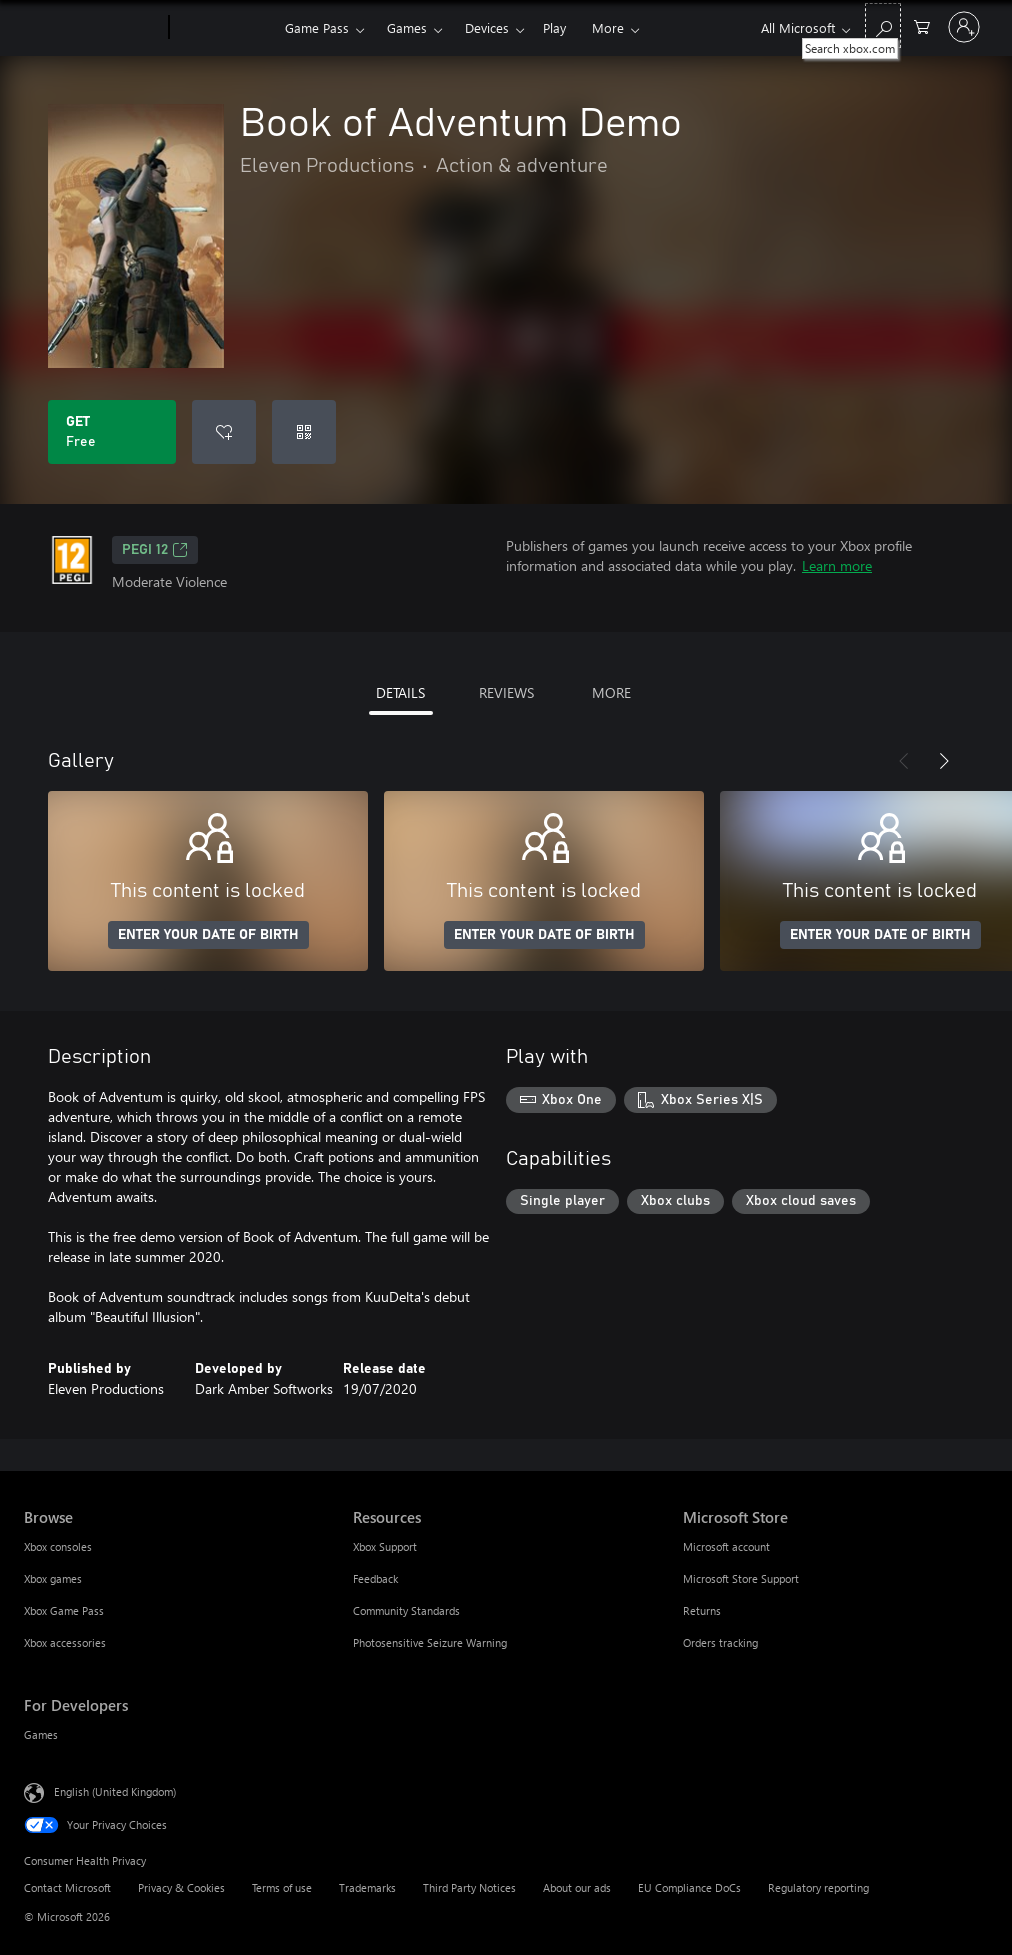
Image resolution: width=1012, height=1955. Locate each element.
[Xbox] (224, 28)
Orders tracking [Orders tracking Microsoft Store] (720, 1642)
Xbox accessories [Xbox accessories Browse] (65, 1642)
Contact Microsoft (67, 1887)
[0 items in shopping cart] (922, 25)
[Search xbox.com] (883, 25)
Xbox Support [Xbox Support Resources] (385, 1546)
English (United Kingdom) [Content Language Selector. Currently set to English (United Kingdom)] (115, 1791)
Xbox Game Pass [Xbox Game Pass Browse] (64, 1610)
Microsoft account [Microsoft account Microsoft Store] (726, 1546)
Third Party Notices (469, 1887)
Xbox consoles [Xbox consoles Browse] (58, 1546)
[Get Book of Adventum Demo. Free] (112, 432)
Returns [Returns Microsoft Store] (702, 1610)
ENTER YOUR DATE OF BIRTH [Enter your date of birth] (208, 935)
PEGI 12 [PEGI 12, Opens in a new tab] (155, 550)
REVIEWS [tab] (506, 692)
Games (407, 27)
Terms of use (282, 1887)
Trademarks (367, 1887)
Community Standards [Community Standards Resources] (406, 1610)
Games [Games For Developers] (41, 1734)
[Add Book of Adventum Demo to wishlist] (224, 432)
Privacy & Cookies (181, 1887)
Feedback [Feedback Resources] (375, 1578)
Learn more (837, 565)
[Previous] (904, 761)
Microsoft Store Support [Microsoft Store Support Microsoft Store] (741, 1578)
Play (554, 27)
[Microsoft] (92, 28)
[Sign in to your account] (964, 27)
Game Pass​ (317, 27)
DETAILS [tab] (400, 692)
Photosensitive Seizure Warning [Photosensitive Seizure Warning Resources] (430, 1642)
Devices (487, 27)
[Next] (944, 761)
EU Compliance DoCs (689, 1887)
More (608, 27)
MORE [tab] (611, 692)
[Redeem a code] (304, 432)
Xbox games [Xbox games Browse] (53, 1578)
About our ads (577, 1887)
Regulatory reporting (818, 1887)
